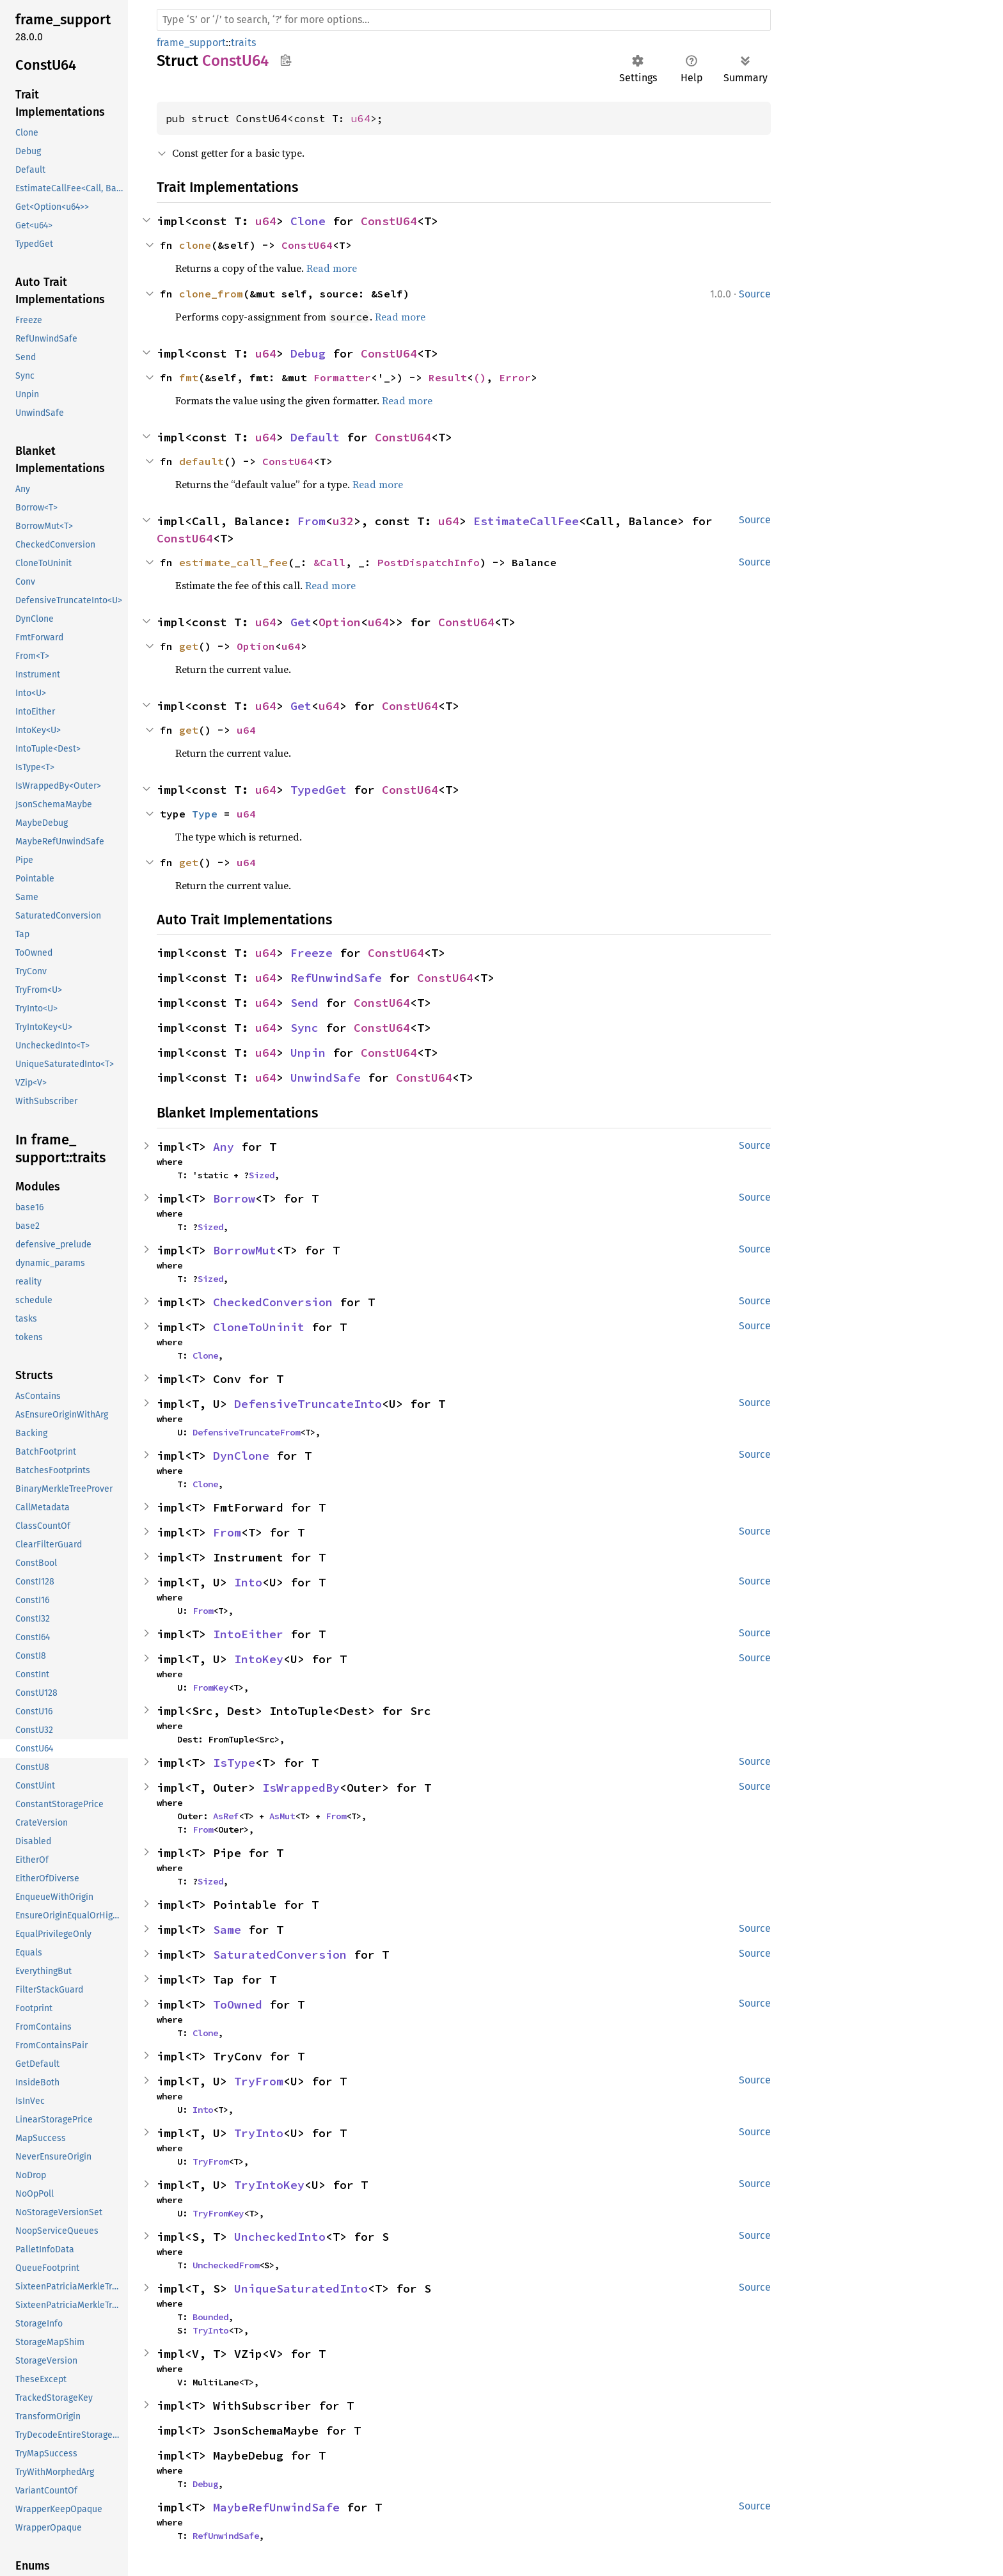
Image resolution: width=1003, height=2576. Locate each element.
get (188, 646)
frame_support (191, 42)
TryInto (258, 2133)
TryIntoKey (269, 2184)
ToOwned (237, 2004)
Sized (261, 1175)
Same (227, 1929)
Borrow (234, 1198)
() (479, 377)
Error (515, 377)
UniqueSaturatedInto (301, 2288)
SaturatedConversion (280, 1954)
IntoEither (248, 1634)
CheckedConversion (273, 1302)
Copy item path (285, 60)
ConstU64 (389, 221)
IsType (234, 1762)
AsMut (282, 1816)
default (201, 461)
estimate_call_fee (233, 562)
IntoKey (258, 1659)
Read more (331, 268)
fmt (188, 377)
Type (204, 813)
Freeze (311, 952)
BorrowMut (244, 1250)
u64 (360, 118)
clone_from (211, 293)
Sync (304, 1027)
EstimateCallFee (526, 521)
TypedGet (318, 789)
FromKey (210, 1687)
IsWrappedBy (301, 1787)
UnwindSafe (325, 1077)
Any (223, 1146)
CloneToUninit (258, 1327)
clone (195, 245)
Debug (308, 353)
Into (248, 1582)
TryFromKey (218, 2213)
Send (304, 1002)
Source (755, 294)
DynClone (241, 1455)
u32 (343, 521)
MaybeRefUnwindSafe (276, 2507)
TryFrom (258, 2081)
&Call (329, 562)
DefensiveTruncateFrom (246, 1432)
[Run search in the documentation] (464, 20)
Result (448, 377)
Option (340, 622)
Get (301, 622)
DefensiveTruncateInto (308, 1403)
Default (315, 437)
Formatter (342, 377)
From (311, 521)
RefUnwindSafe (336, 977)
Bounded (210, 2317)
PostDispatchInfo (428, 562)
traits (243, 42)
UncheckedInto (280, 2236)
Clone (308, 221)
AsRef (226, 1816)
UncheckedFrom (226, 2265)
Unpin (308, 1052)
